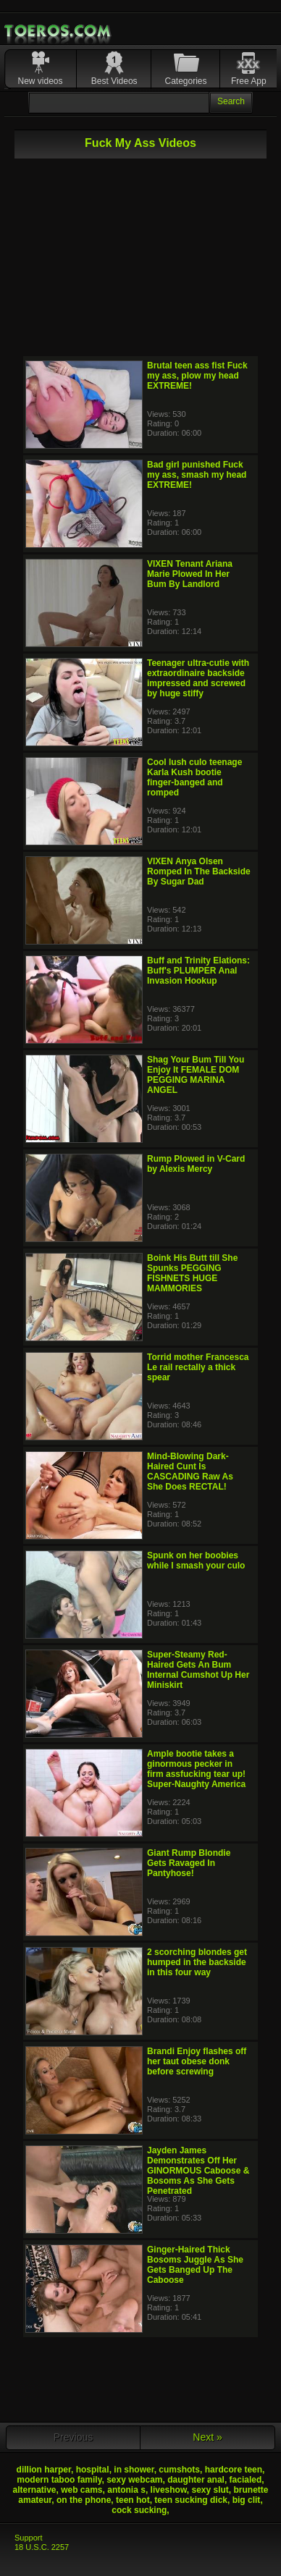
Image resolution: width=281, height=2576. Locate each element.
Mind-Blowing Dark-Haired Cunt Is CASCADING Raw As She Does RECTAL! (190, 1471)
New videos (39, 81)
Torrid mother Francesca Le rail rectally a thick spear (197, 1367)
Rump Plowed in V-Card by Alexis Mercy (196, 1164)
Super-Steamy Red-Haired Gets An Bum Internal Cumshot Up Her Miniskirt (198, 1670)
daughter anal (196, 2480)
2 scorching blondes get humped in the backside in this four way (197, 1962)
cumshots (179, 2470)
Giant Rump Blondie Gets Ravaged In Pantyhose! (188, 1863)
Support (28, 2537)
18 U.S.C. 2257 (41, 2547)
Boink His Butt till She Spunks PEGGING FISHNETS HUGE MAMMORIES (192, 1273)
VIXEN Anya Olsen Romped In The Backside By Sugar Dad (199, 871)
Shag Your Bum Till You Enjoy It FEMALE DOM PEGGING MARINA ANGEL (195, 1075)
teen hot (133, 2500)
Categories (186, 81)
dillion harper (44, 2470)
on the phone (83, 2500)
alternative (34, 2490)
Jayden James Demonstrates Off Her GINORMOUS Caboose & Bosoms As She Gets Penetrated (198, 2170)
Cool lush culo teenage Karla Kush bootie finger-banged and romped (194, 777)
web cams (81, 2490)
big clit (246, 2500)
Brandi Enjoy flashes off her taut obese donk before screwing (196, 2061)
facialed (246, 2480)
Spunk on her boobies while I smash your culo (196, 1560)
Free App (249, 81)
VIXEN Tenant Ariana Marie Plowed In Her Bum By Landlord (189, 574)
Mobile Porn (58, 31)
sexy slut (209, 2490)
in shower (134, 2470)
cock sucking (139, 2510)
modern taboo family (59, 2480)
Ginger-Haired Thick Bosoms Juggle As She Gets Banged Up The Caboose (195, 2265)
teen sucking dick (190, 2500)
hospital (92, 2470)
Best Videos (114, 81)
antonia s (126, 2490)
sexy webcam (134, 2480)
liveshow (169, 2490)
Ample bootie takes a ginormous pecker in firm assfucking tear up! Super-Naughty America (196, 1769)
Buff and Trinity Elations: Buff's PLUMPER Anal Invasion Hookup (198, 970)
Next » (207, 2437)
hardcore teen (233, 2470)
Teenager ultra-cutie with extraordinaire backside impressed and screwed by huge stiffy (198, 678)
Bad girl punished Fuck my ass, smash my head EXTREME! (196, 475)
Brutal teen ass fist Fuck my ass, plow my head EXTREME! (197, 375)
